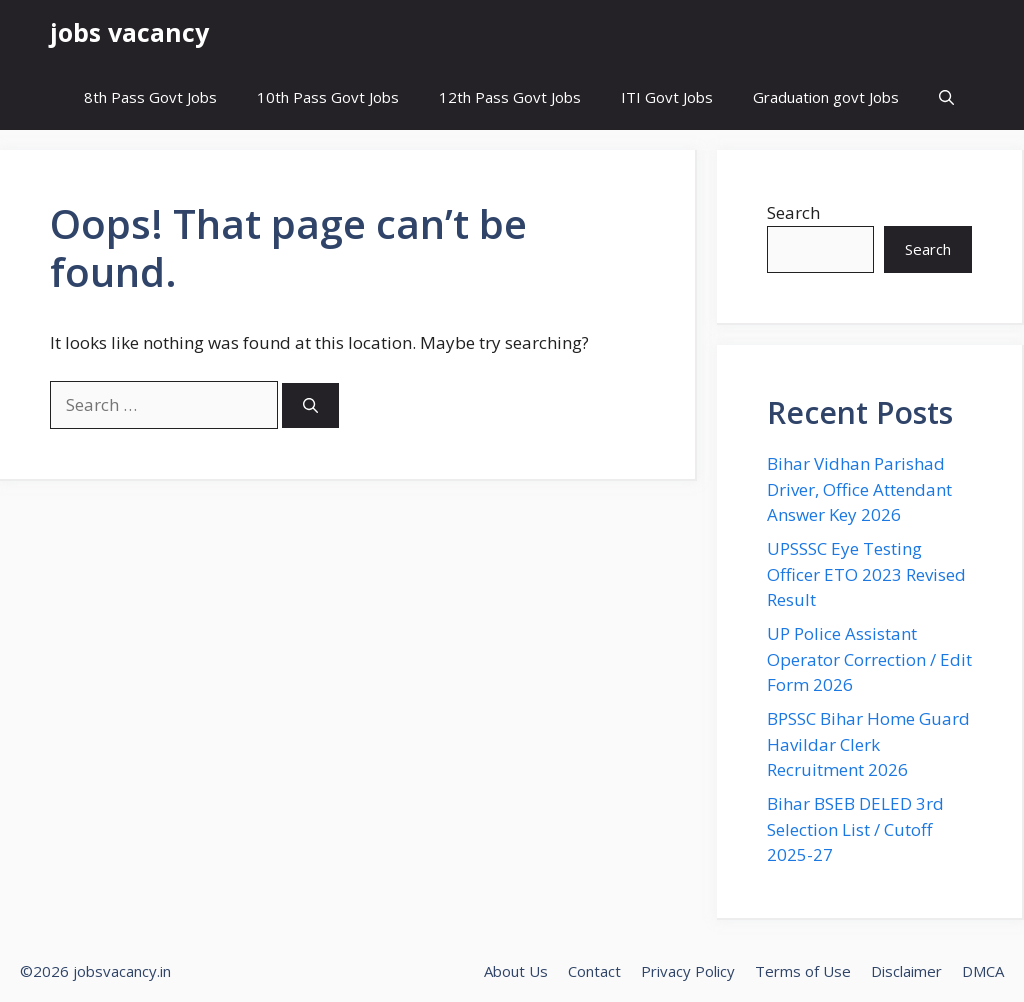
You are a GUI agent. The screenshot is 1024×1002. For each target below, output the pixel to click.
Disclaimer (906, 971)
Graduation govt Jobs (826, 97)
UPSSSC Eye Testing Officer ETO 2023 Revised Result (866, 574)
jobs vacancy (129, 32)
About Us (516, 971)
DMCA (983, 971)
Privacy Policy (688, 971)
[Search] (310, 405)
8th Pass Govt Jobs (150, 97)
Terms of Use (803, 971)
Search (793, 212)
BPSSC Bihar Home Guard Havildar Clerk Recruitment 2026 (868, 744)
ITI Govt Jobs (667, 97)
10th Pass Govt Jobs (328, 97)
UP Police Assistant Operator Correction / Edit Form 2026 (869, 659)
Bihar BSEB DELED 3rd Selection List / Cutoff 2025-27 (855, 829)
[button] (946, 97)
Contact (594, 971)
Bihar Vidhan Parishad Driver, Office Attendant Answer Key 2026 (859, 489)
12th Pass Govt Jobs (510, 97)
